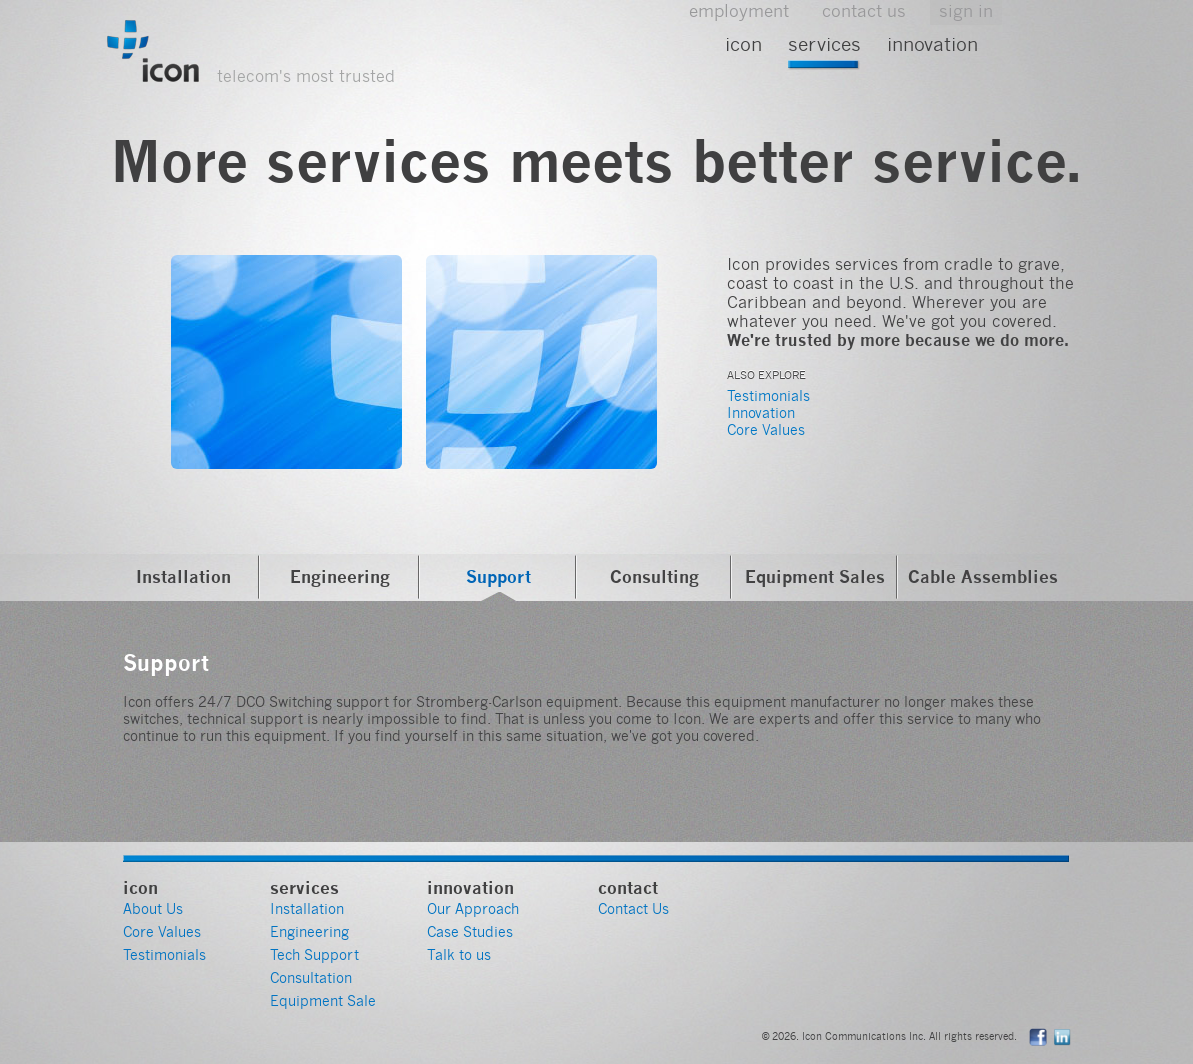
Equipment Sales (815, 576)
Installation (183, 576)
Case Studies (470, 932)
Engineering (340, 576)
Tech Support (314, 955)
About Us (153, 909)
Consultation (311, 978)
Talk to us (459, 955)
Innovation (932, 44)
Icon (743, 44)
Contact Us (633, 909)
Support (498, 576)
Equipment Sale (323, 1001)
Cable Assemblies (983, 576)
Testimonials (768, 396)
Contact (628, 887)
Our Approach (473, 909)
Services (824, 44)
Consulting (654, 576)
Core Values (766, 430)
